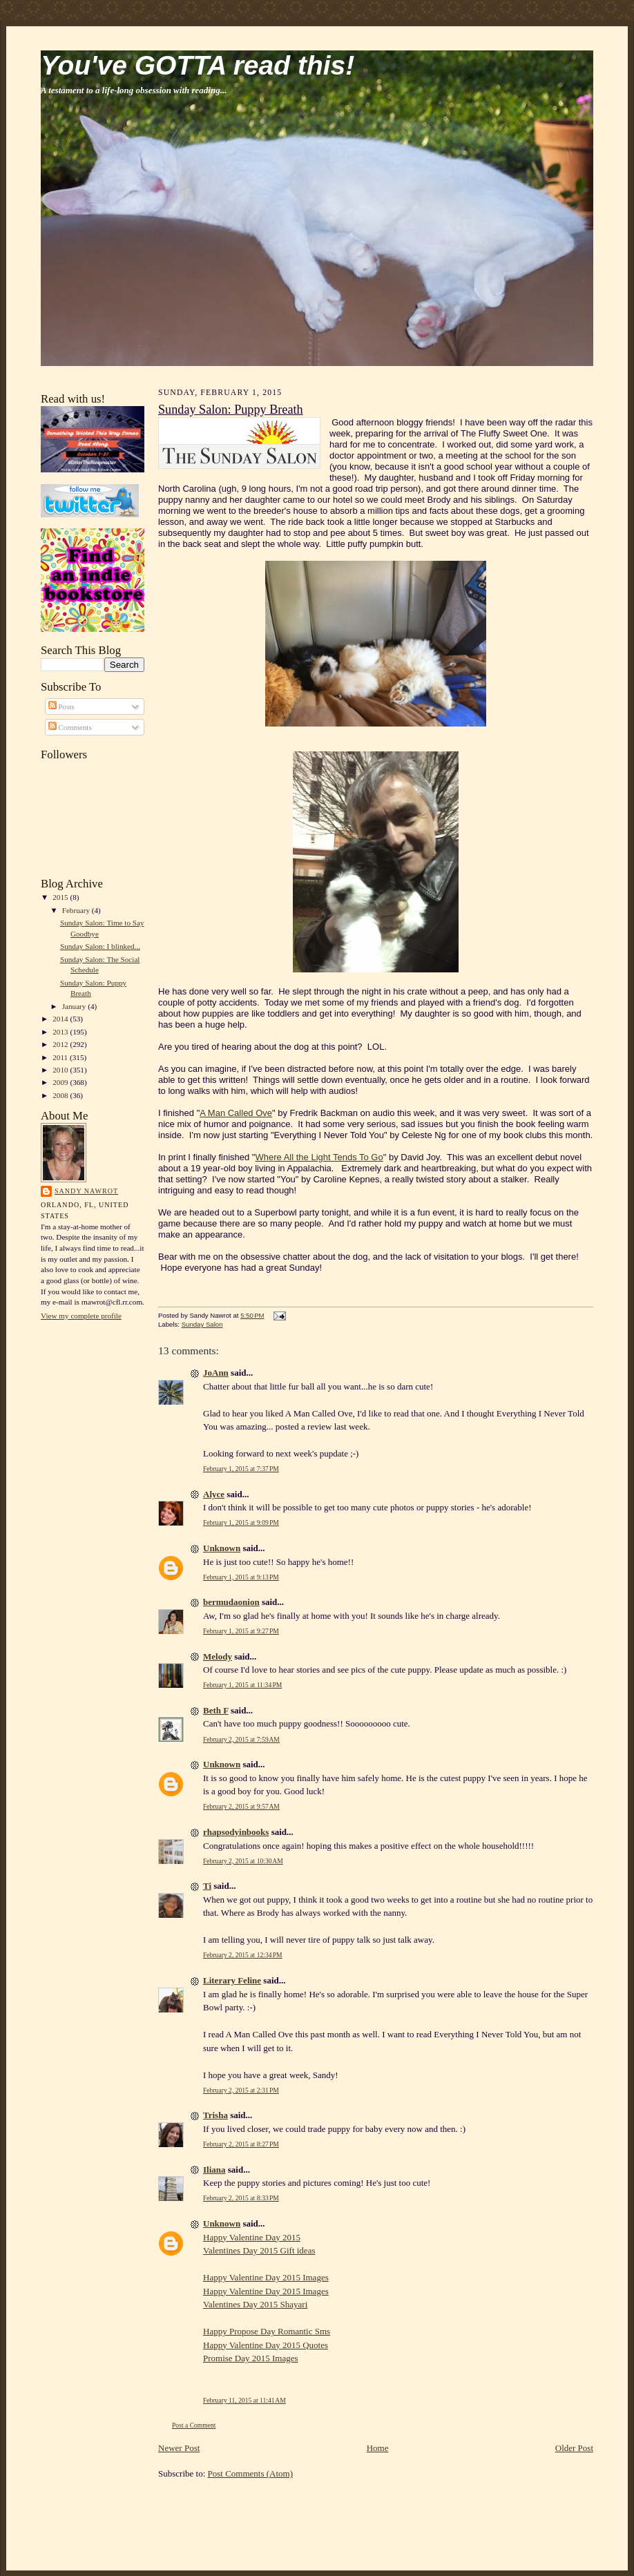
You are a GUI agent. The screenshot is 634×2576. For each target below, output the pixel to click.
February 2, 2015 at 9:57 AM (241, 1806)
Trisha (215, 2115)
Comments (70, 727)
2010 (61, 1070)
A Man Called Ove (236, 1113)
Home (378, 2448)
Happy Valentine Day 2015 (251, 2237)
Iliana (214, 2169)
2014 (61, 1019)
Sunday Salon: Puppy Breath (230, 409)
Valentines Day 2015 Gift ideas (259, 2250)
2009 (61, 1082)
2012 (61, 1044)
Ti (207, 1886)
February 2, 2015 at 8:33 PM (241, 2198)
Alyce (213, 1494)
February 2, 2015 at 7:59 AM (241, 1739)
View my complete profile (81, 1315)
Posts (61, 706)
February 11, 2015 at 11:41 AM (244, 2400)
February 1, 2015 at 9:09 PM (241, 1522)
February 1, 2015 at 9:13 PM (241, 1577)
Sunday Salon (202, 1324)
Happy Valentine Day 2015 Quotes (265, 2345)
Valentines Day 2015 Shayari (255, 2304)
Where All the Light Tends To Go (319, 1157)
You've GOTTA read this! (197, 65)
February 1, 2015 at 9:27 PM (241, 1631)
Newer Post (179, 2448)
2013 (61, 1032)
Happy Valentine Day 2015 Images (266, 2277)
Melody (217, 1656)
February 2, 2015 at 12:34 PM (242, 1955)
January (75, 1006)
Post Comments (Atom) (251, 2473)
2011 (61, 1057)
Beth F (216, 1710)
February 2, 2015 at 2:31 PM (241, 2090)
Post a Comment (194, 2425)
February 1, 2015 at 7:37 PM (241, 1468)
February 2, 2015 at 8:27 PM (241, 2144)
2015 (61, 897)
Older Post (574, 2448)
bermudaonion (231, 1602)
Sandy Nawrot (86, 1191)
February (77, 910)
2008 (61, 1095)
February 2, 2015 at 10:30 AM (243, 1861)
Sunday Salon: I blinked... (100, 946)
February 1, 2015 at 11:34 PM (242, 1685)
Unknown (221, 1548)
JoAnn (216, 1372)
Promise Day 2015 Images (250, 2358)
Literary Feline (232, 1980)
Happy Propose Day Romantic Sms (266, 2331)
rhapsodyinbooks (236, 1832)
